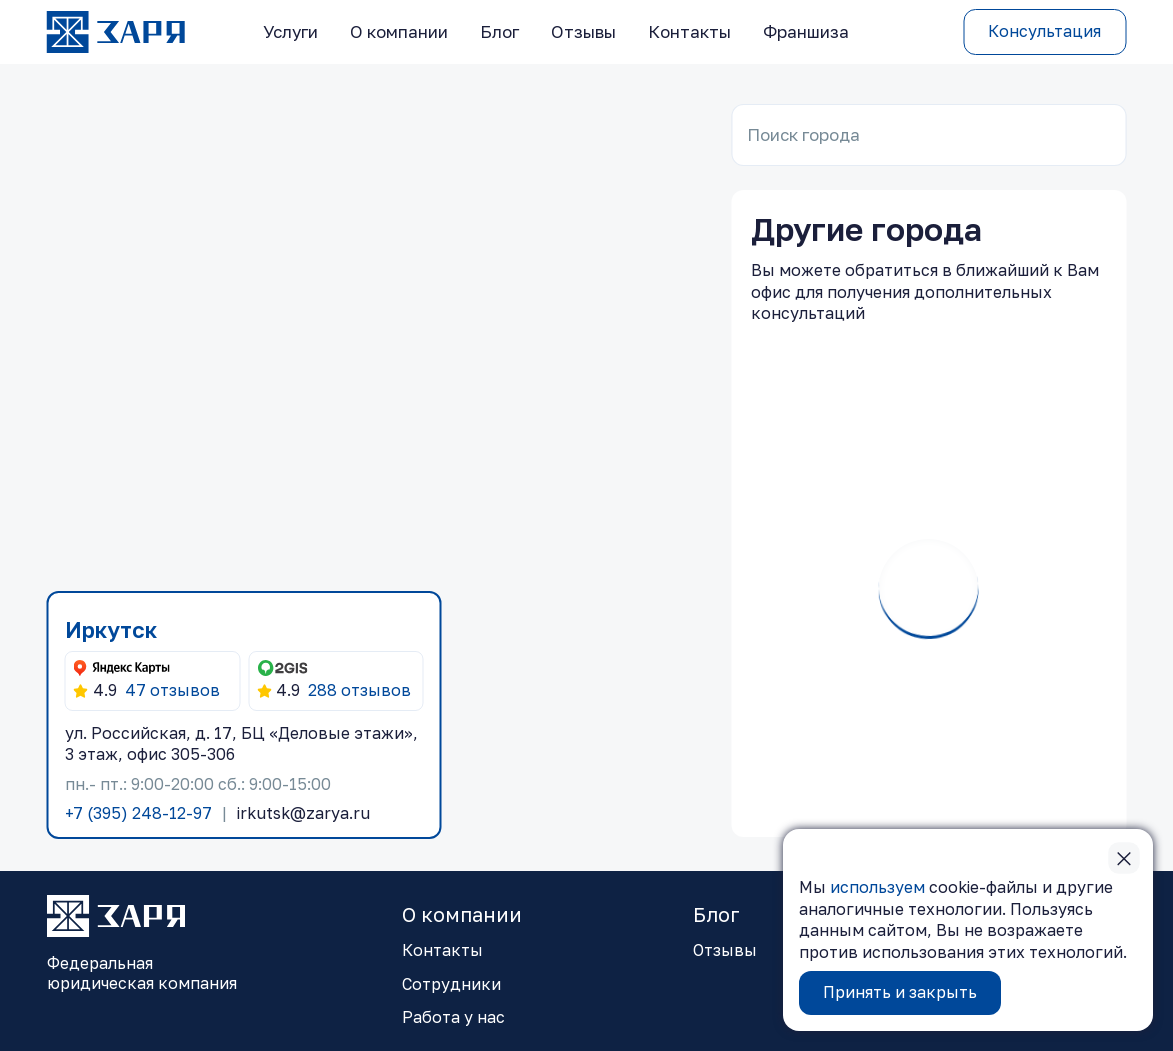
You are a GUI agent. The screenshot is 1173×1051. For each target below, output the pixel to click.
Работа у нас (453, 1017)
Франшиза (806, 31)
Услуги (290, 31)
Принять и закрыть (900, 992)
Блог (499, 31)
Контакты (689, 31)
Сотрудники (451, 984)
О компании (399, 31)
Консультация (1044, 31)
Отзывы (583, 31)
